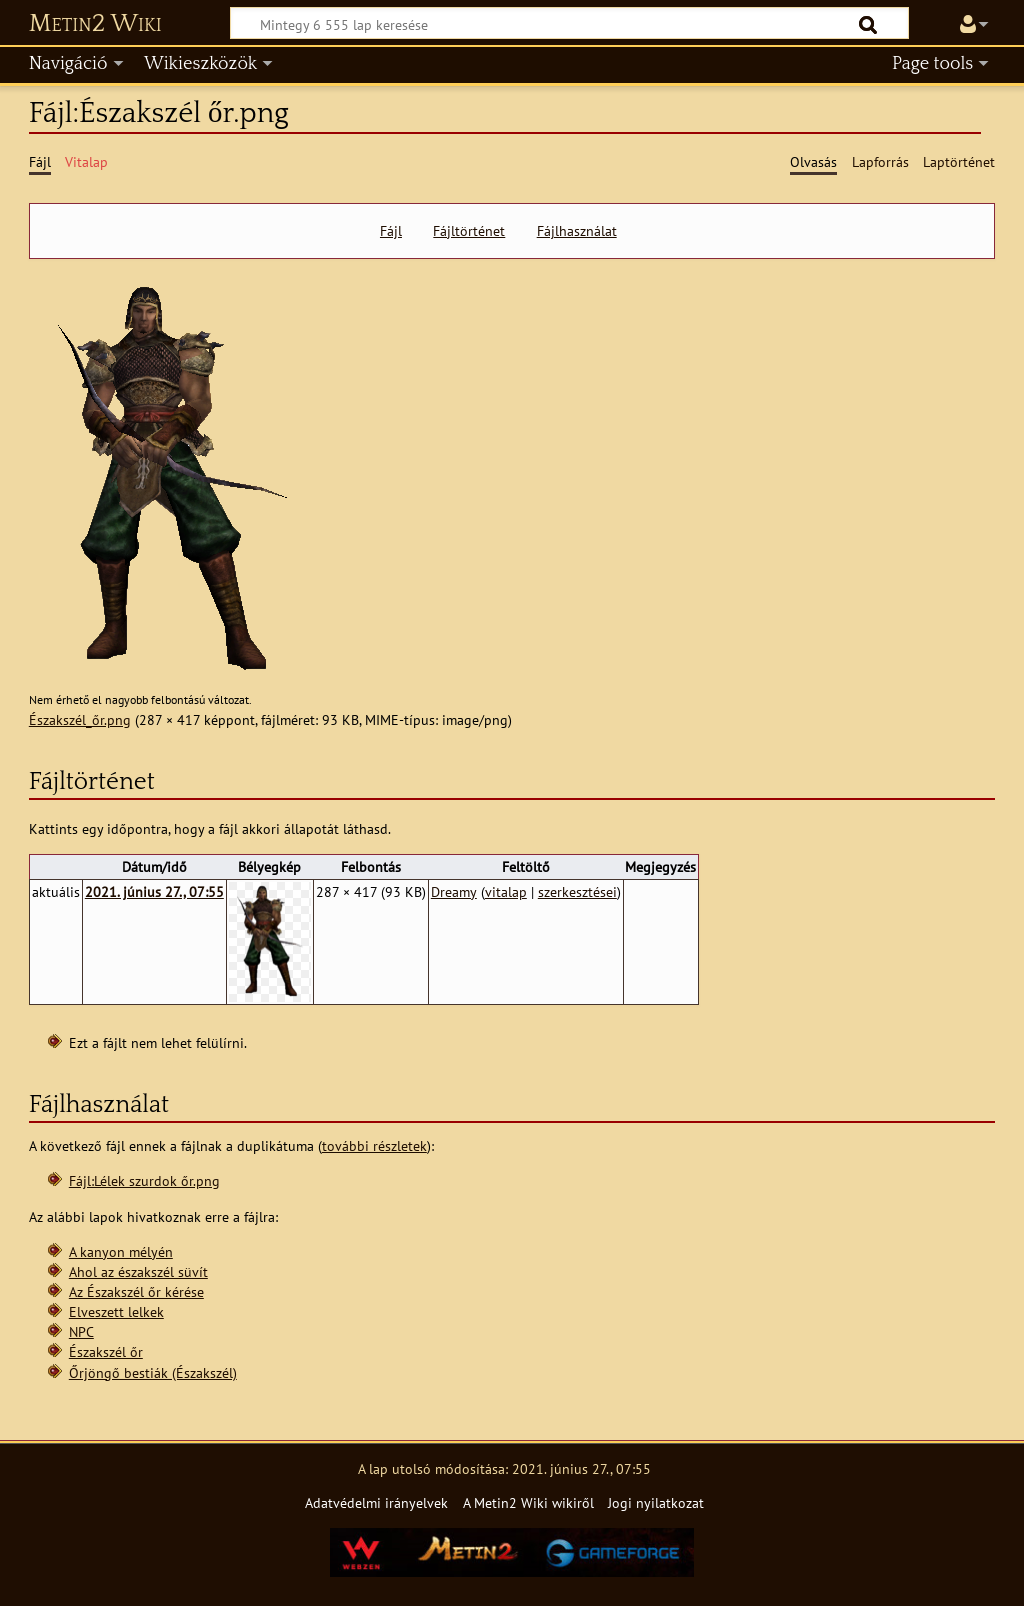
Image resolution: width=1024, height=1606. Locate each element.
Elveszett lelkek (116, 1311)
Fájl (391, 231)
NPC (81, 1331)
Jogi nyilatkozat (656, 1502)
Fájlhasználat (577, 231)
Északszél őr (106, 1351)
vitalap (506, 891)
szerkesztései (577, 891)
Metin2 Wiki (95, 24)
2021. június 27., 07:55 (154, 891)
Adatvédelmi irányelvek (376, 1502)
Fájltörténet (469, 231)
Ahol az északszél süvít (138, 1271)
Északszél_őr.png (80, 719)
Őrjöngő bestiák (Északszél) (153, 1372)
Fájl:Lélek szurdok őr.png (144, 1180)
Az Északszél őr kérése (136, 1291)
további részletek (374, 1145)
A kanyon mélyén (121, 1251)
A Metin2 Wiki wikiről (528, 1502)
